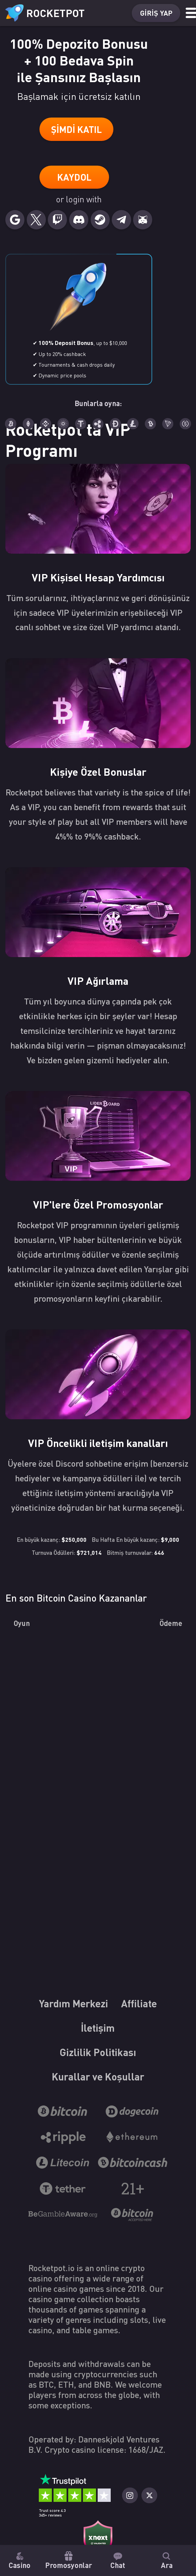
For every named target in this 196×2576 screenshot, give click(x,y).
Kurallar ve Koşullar (98, 2087)
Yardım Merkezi (98, 2010)
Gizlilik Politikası (98, 2061)
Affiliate (68, 2036)
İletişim (128, 2036)
